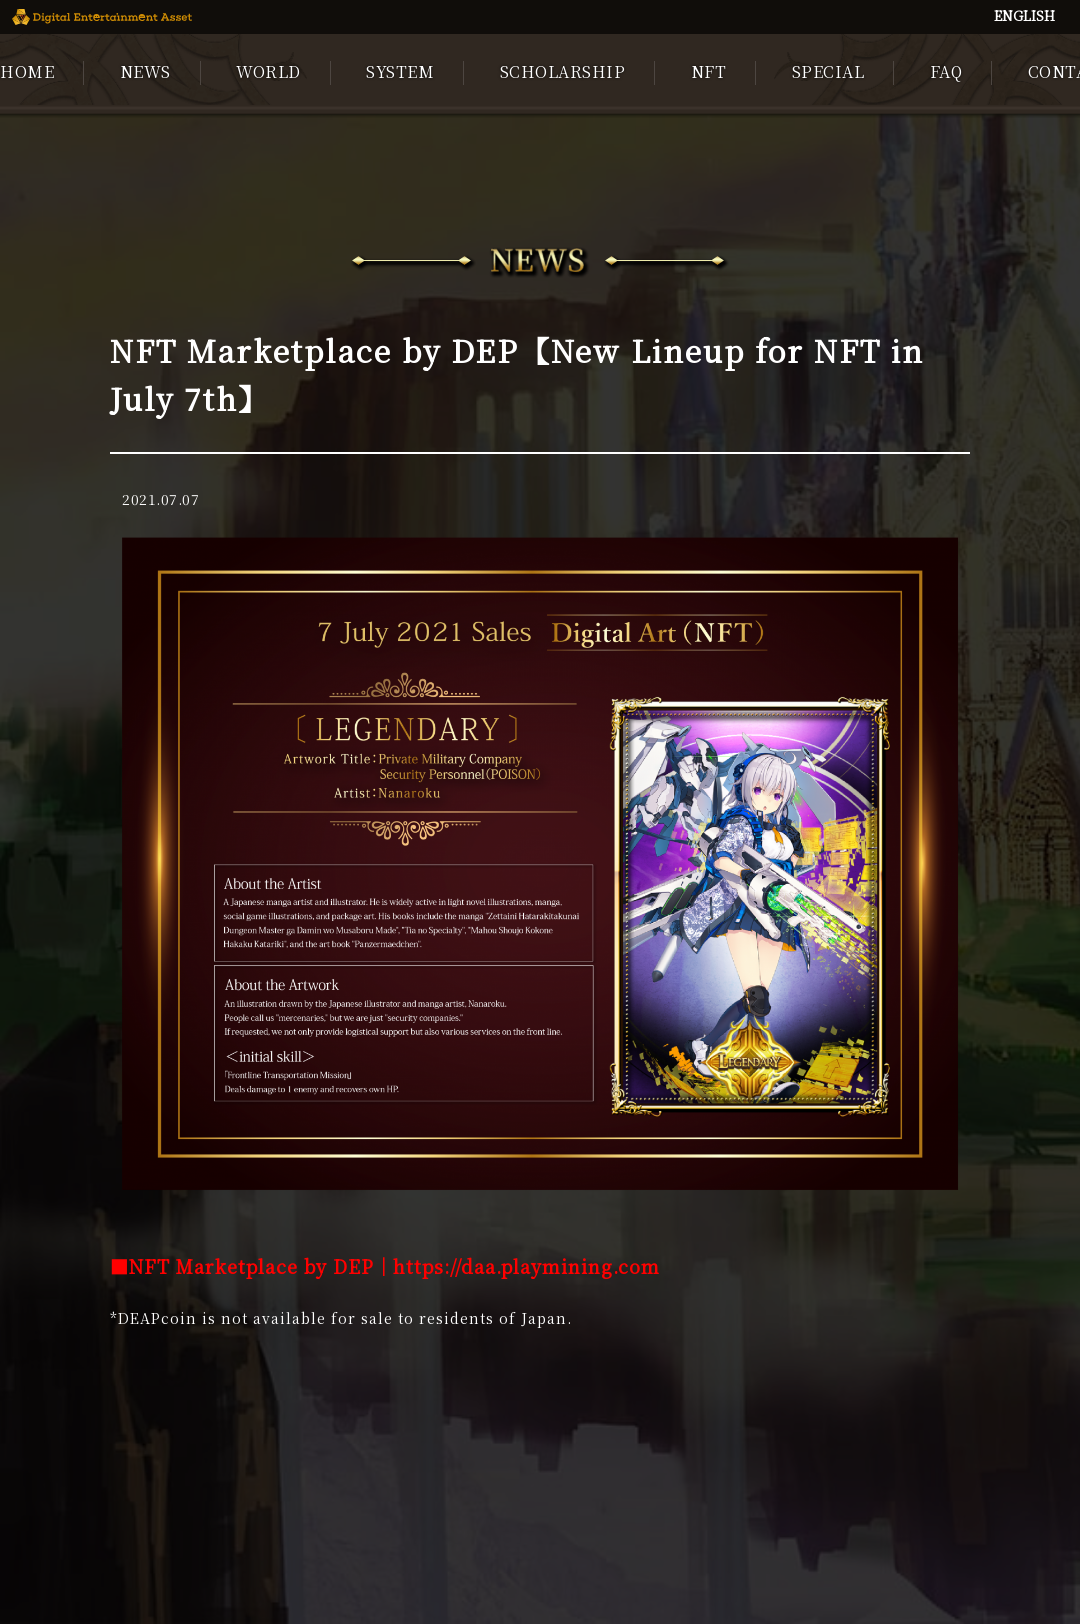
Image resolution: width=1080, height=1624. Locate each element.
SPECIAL (828, 71)
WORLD (268, 71)
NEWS (145, 71)
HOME (27, 71)
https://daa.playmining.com (526, 1266)
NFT (709, 71)
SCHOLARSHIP (563, 71)
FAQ (946, 71)
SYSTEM (400, 71)
